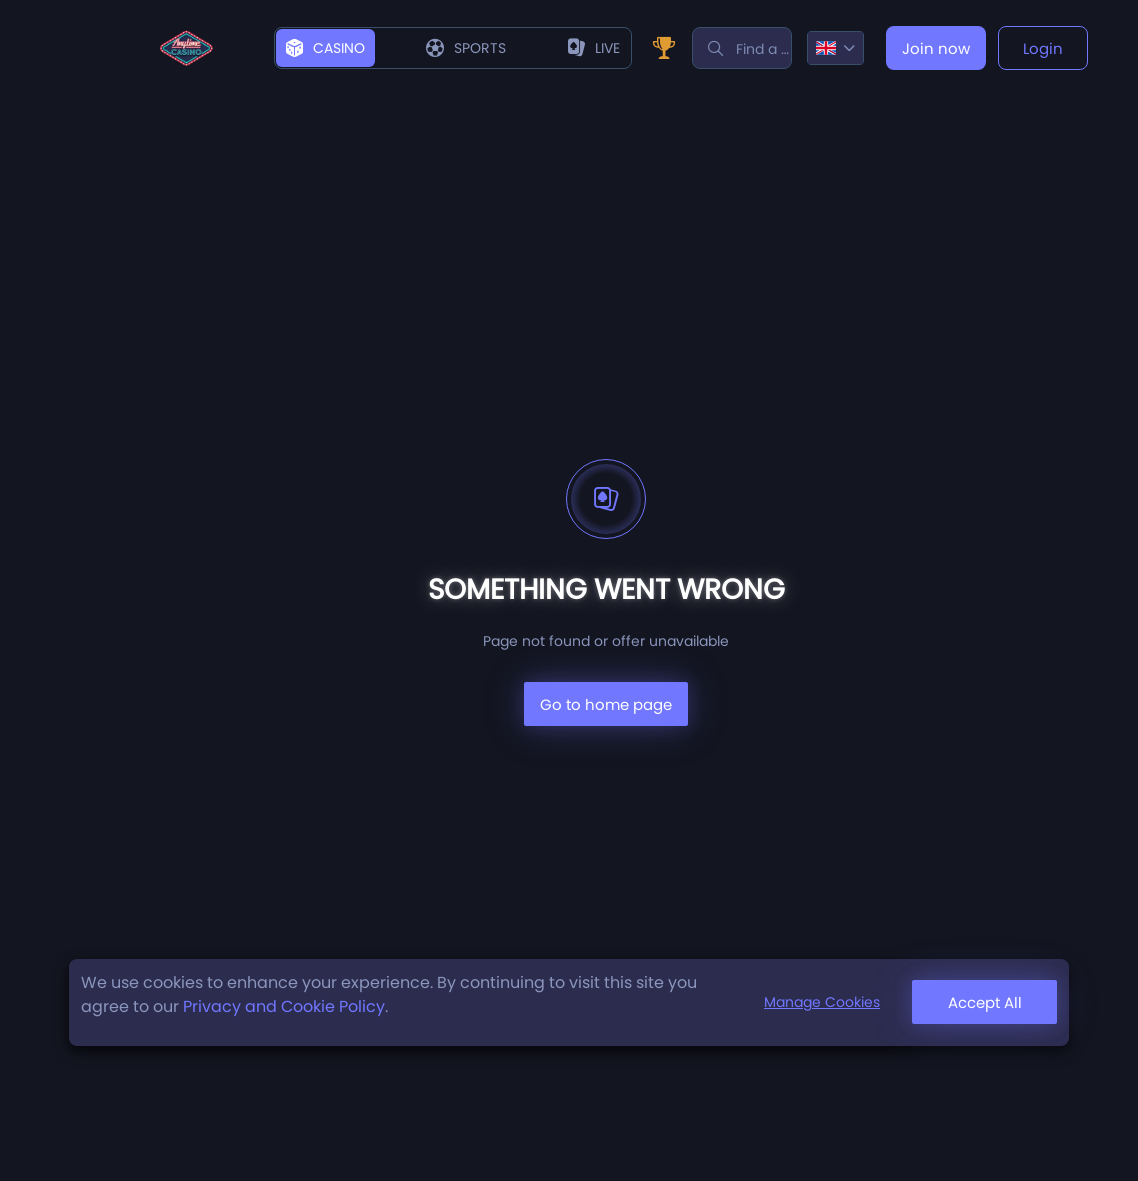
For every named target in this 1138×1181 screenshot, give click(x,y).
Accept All (985, 1002)
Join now (936, 48)
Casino (325, 48)
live (594, 48)
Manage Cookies (822, 1002)
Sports (466, 48)
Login (1043, 48)
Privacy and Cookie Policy (284, 1006)
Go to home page (606, 704)
